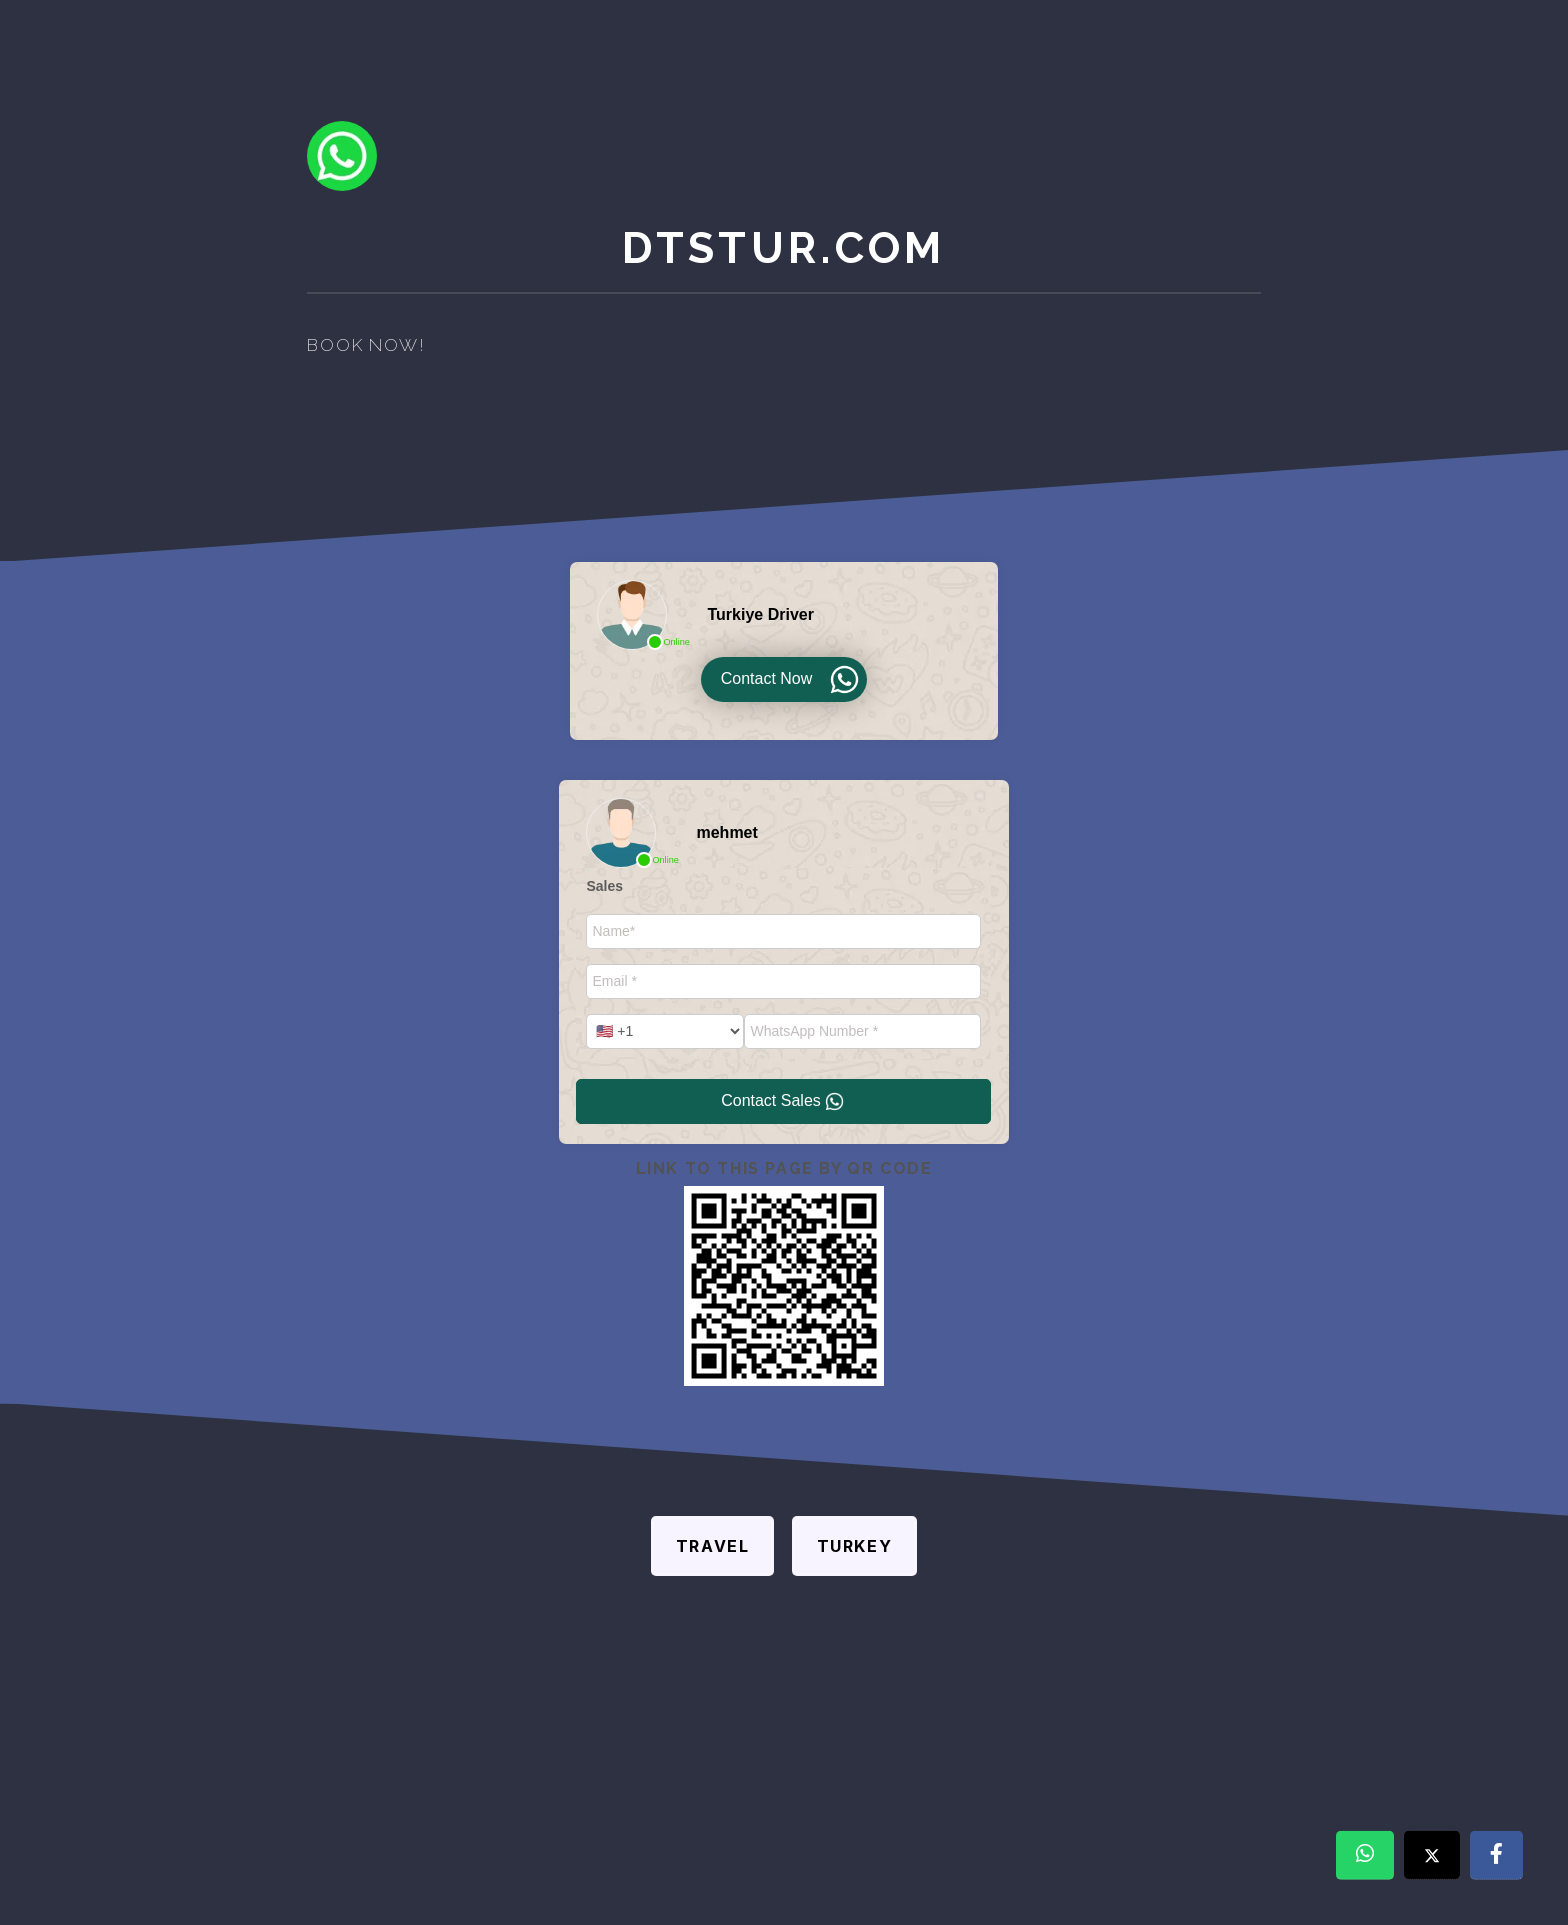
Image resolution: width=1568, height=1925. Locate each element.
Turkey (855, 1546)
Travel (713, 1546)
